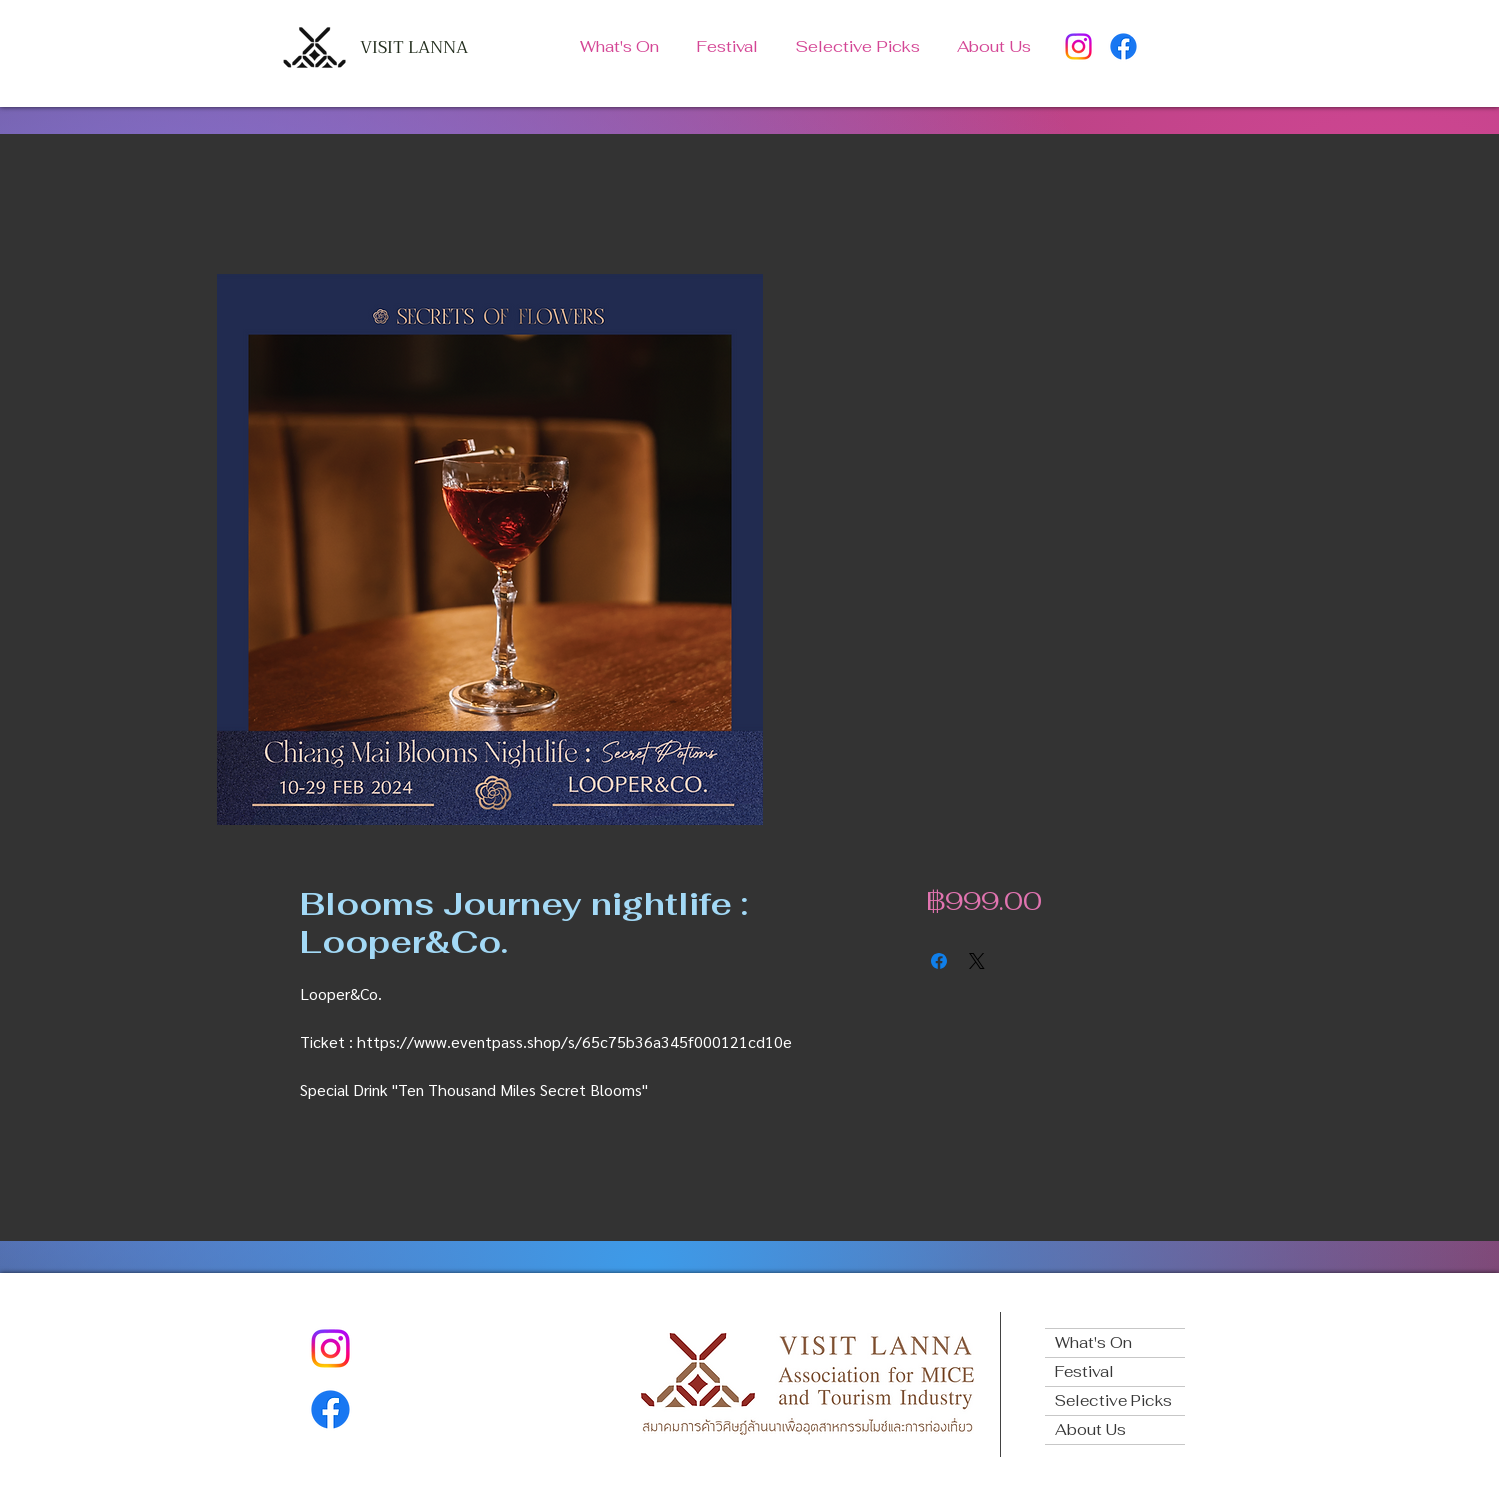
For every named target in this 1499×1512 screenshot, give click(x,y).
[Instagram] (1078, 46)
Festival (1084, 1371)
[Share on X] (977, 961)
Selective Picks (1113, 1400)
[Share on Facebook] (939, 961)
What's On (1093, 1342)
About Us (1090, 1429)
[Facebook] (1123, 46)
